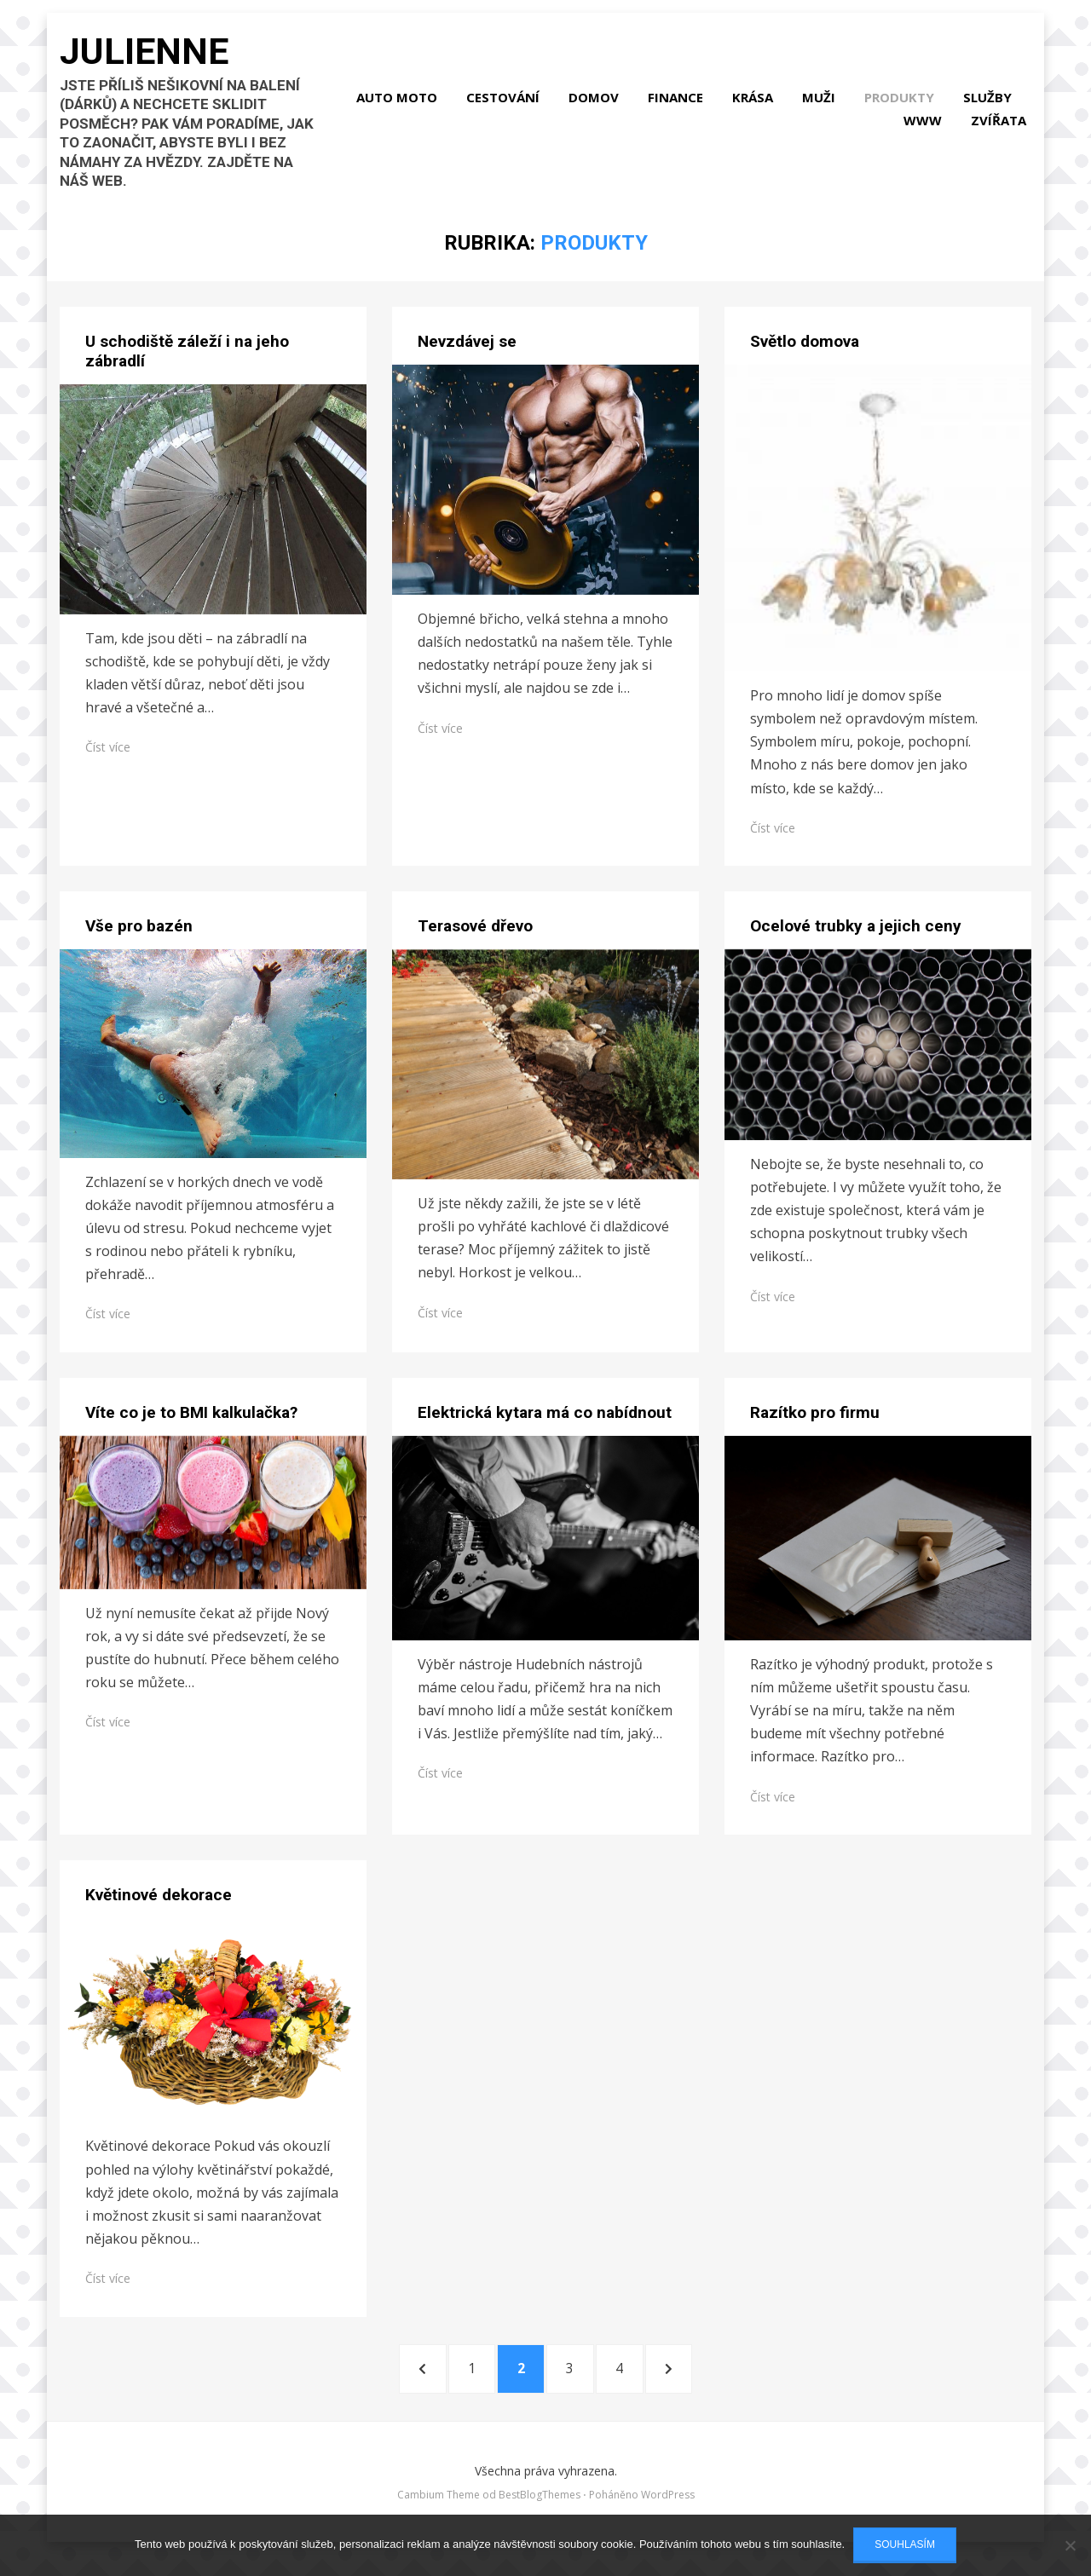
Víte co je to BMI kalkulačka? (191, 1424)
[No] (1069, 2545)
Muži (901, 103)
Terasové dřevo (475, 938)
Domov (676, 103)
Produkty (982, 103)
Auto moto (479, 103)
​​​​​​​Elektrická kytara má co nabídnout (545, 1424)
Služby (855, 126)
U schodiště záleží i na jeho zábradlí (187, 363)
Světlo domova (804, 353)
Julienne (154, 64)
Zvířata (1003, 126)
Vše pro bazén (139, 938)
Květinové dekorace (158, 1906)
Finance (758, 103)
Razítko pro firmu (815, 1424)
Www (928, 126)
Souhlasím (905, 2544)
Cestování (585, 103)
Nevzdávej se (467, 353)
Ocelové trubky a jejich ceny (855, 938)
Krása (835, 103)
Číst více (107, 759)
